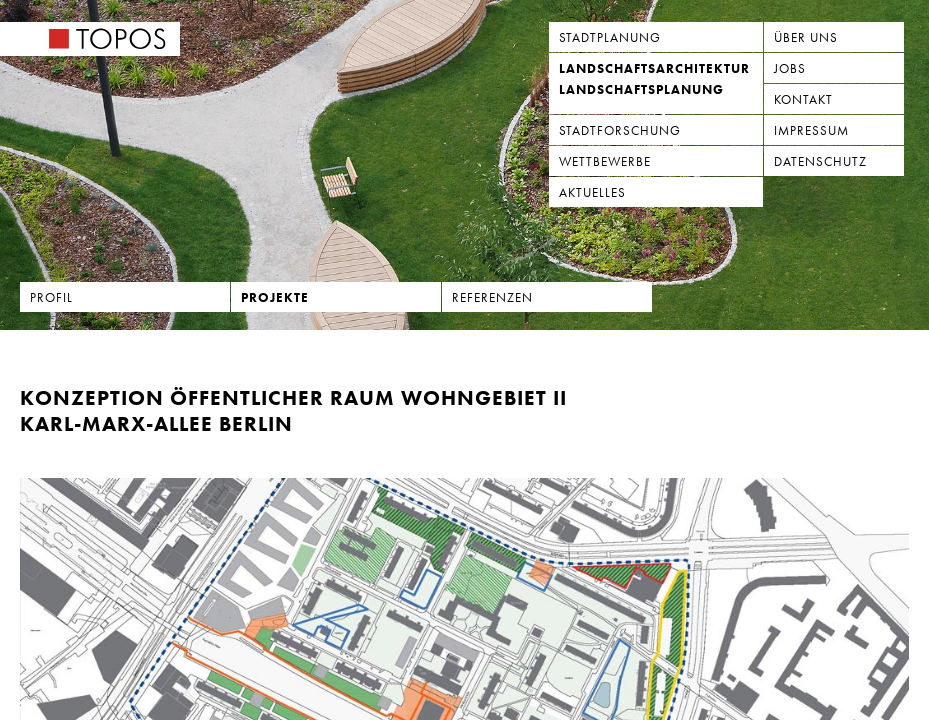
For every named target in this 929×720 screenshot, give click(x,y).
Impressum (811, 130)
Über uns (806, 37)
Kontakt (803, 99)
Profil (51, 297)
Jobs (790, 68)
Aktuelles (592, 192)
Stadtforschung (620, 130)
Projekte (275, 297)
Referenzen (492, 297)
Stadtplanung (610, 37)
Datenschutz (820, 161)
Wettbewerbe (605, 161)
